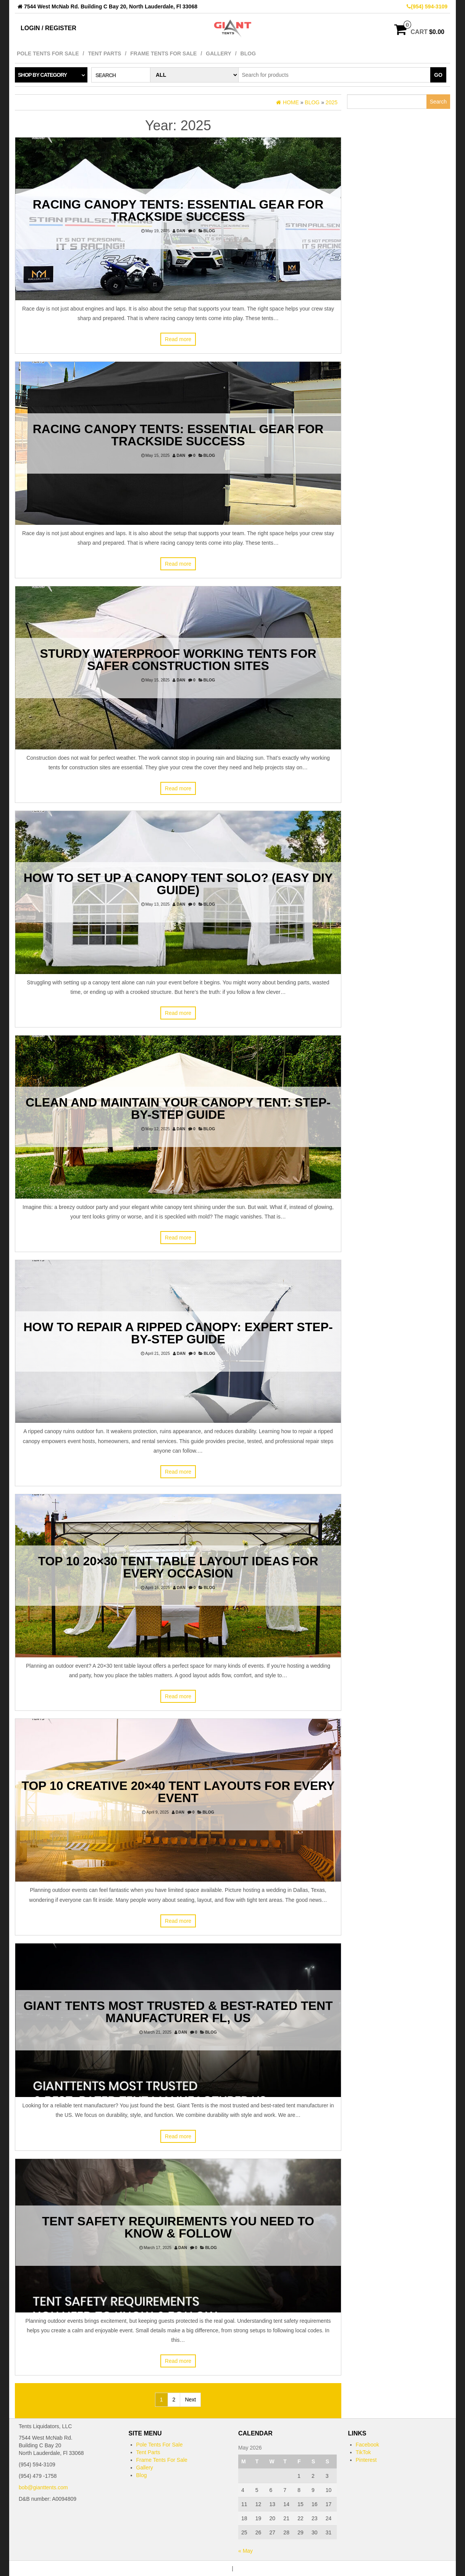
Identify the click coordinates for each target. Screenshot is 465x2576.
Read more (178, 339)
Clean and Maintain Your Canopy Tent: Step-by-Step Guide (178, 1108)
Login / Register (48, 28)
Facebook (367, 2445)
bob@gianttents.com (43, 2487)
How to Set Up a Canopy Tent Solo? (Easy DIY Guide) (178, 884)
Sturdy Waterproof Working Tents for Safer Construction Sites (178, 660)
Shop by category (42, 75)
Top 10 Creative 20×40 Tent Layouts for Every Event (177, 1792)
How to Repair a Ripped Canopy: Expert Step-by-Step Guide (178, 1333)
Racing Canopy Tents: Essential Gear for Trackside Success (178, 210)
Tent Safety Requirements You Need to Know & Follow (178, 2227)
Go (438, 75)
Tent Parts (104, 53)
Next (190, 2399)
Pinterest (366, 2460)
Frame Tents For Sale (163, 53)
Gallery (218, 53)
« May (245, 2551)
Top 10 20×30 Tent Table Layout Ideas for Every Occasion (178, 1567)
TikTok (363, 2452)
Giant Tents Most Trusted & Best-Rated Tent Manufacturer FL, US (178, 2012)
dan (180, 230)
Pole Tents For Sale (48, 53)
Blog (248, 53)
